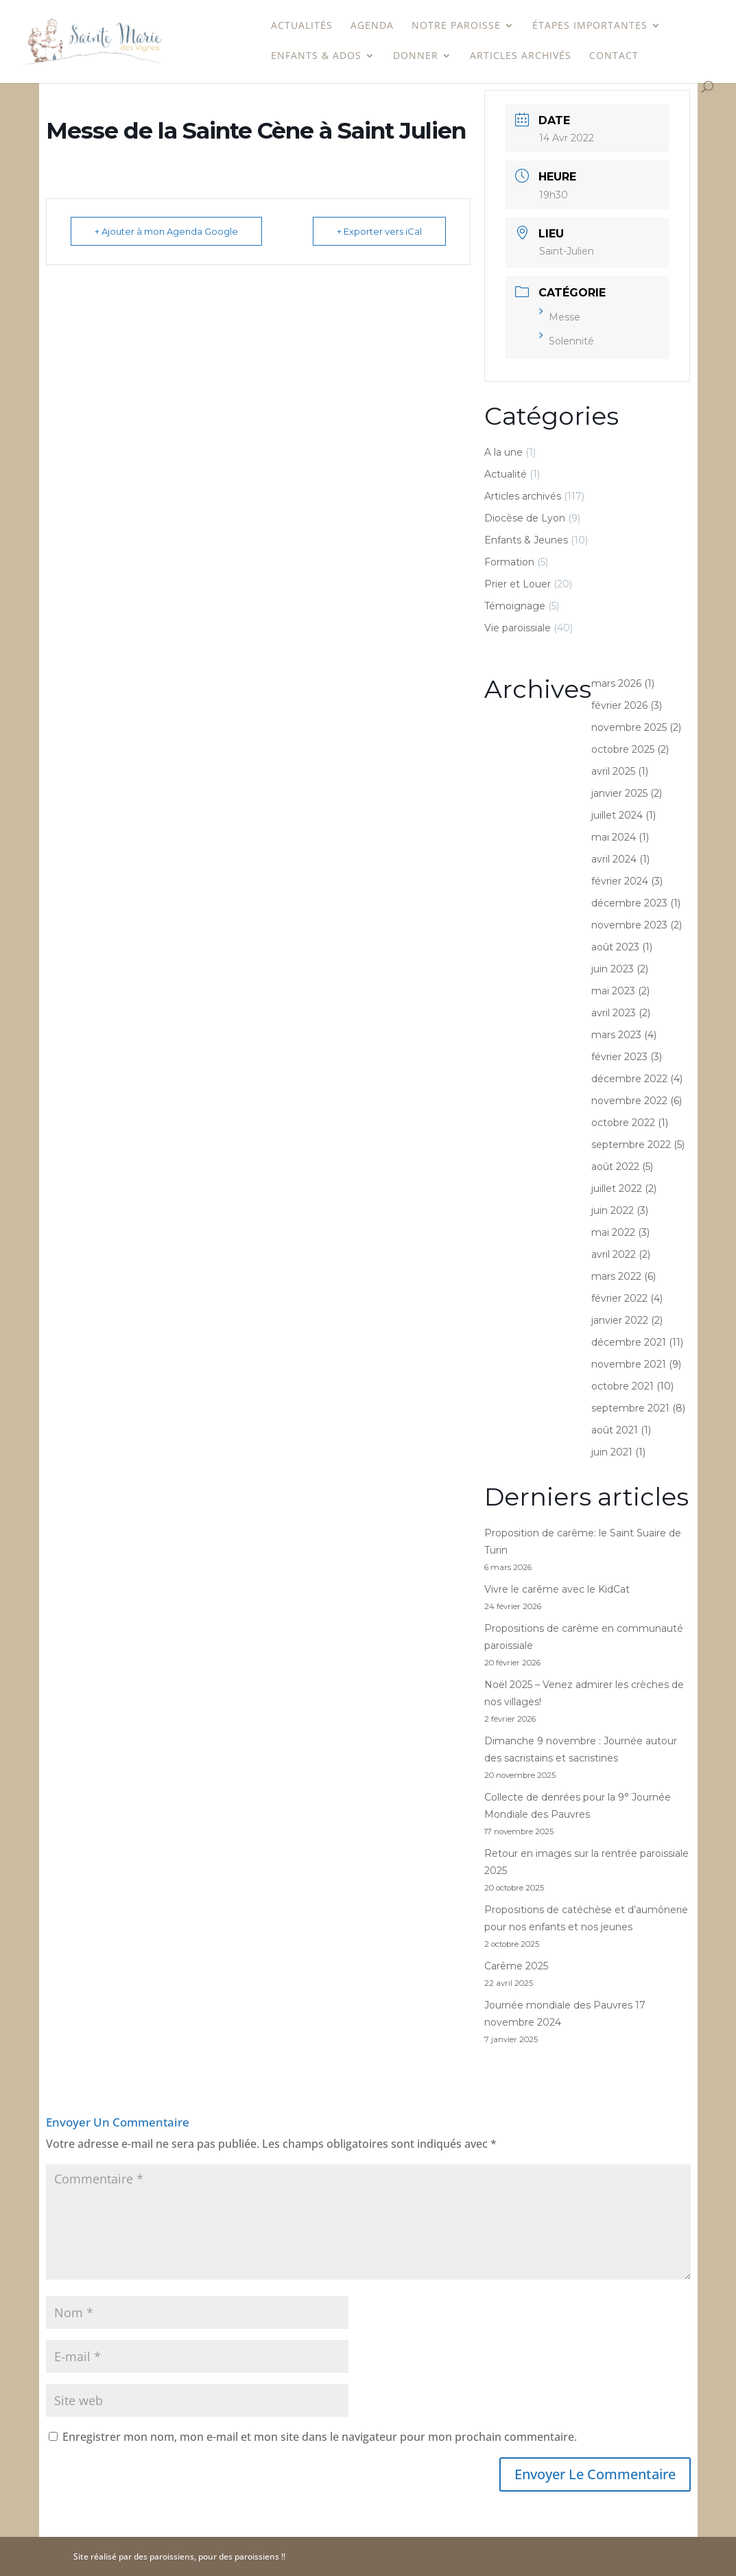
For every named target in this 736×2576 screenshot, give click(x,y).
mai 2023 (613, 991)
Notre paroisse (456, 26)
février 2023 (619, 1057)
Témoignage (514, 606)
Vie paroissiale (517, 628)
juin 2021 (611, 1452)
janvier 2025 (619, 793)
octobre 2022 (623, 1122)
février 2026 (619, 705)
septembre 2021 (630, 1408)
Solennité (566, 341)
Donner (415, 56)
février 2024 (619, 881)
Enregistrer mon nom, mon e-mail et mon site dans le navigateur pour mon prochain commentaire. (319, 2436)
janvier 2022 (619, 1320)
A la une (503, 452)
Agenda (372, 26)
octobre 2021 (622, 1386)
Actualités (302, 26)
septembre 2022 (631, 1144)
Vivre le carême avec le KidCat (557, 1589)
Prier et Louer (517, 584)
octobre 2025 (622, 749)
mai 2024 (613, 837)
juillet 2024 (617, 815)
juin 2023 (612, 969)
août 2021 (614, 1430)
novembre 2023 (629, 925)
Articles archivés (520, 56)
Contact (614, 56)
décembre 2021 (628, 1342)
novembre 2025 (629, 727)
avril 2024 (614, 859)
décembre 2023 (629, 903)
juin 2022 (612, 1210)
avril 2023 (613, 1013)
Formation (509, 562)
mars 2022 (616, 1276)
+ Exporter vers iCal (379, 231)
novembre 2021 (628, 1364)
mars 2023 (616, 1035)
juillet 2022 (616, 1188)
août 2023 (615, 947)
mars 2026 (616, 683)
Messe (559, 317)
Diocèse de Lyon (524, 518)
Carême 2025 (516, 1966)
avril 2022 (613, 1254)
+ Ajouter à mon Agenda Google (166, 231)
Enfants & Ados (316, 56)
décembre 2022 (629, 1079)
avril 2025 (613, 771)
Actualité (505, 474)
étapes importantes (590, 26)
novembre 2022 (629, 1100)
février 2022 (619, 1298)
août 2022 (615, 1166)
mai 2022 (613, 1232)
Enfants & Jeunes (526, 540)
